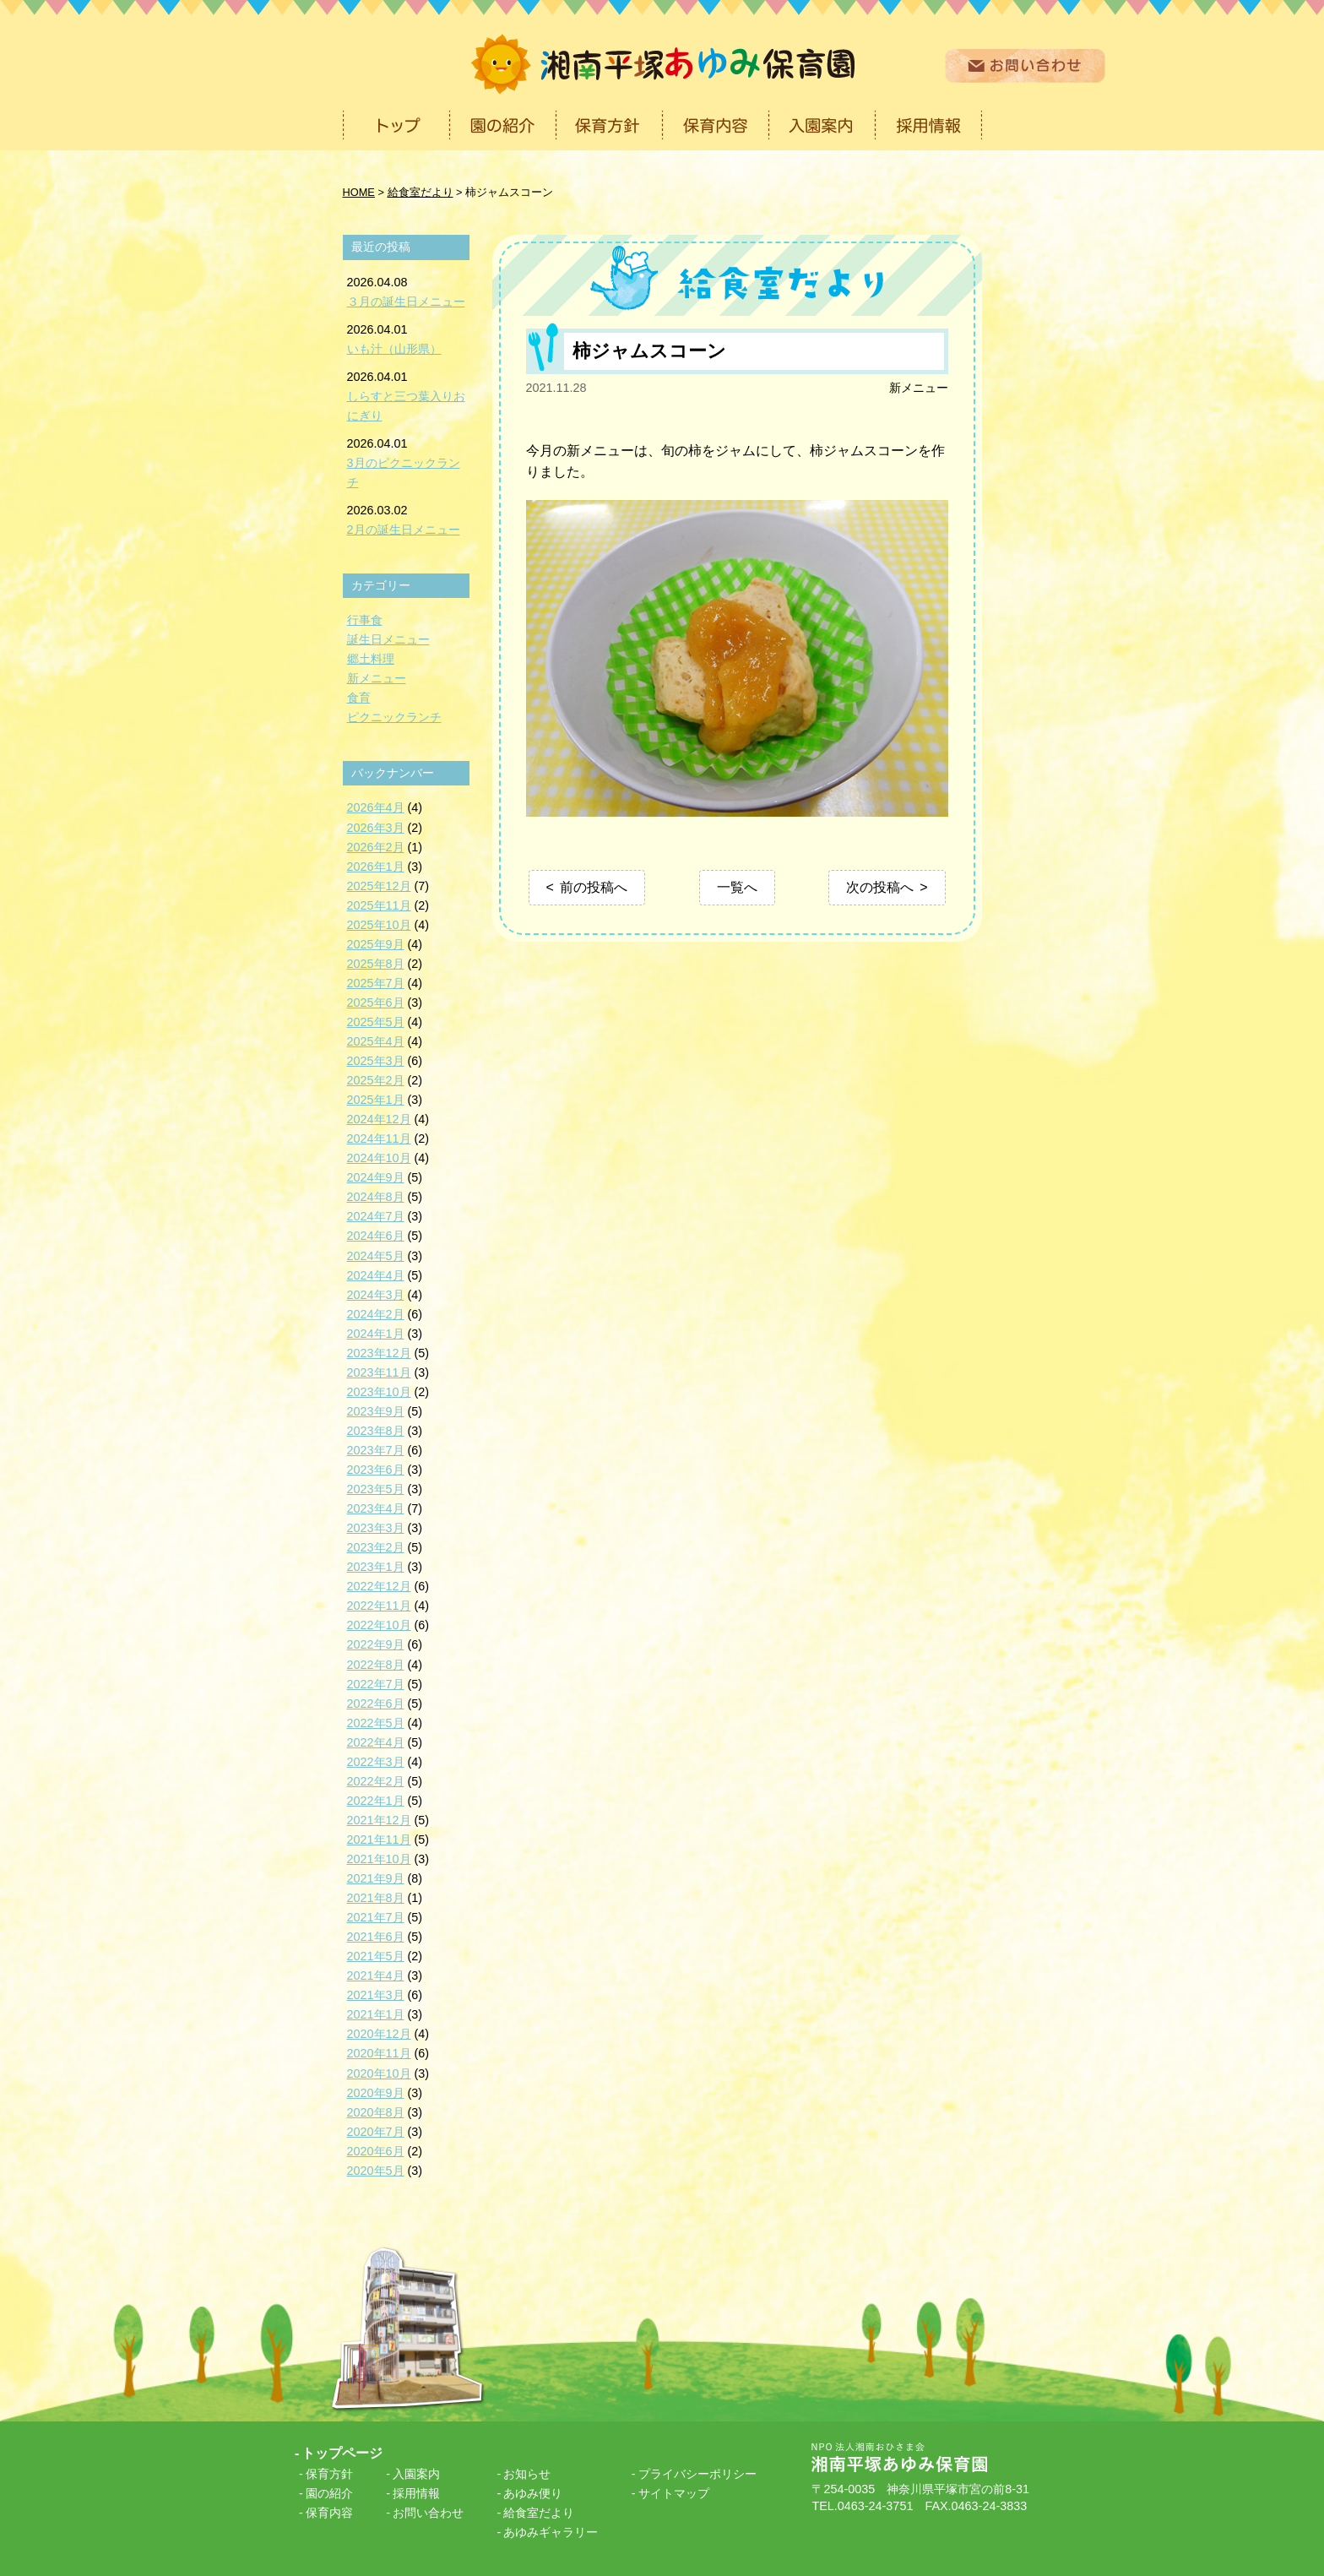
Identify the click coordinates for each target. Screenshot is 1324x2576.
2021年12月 (379, 1820)
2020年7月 (375, 2132)
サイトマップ (673, 2493)
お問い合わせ (428, 2512)
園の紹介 (329, 2493)
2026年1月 (375, 866)
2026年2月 (375, 847)
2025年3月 (375, 1061)
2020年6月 (375, 2151)
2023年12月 (379, 1353)
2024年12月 (379, 1119)
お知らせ (527, 2474)
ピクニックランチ (394, 717)
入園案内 (416, 2474)
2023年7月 (375, 1450)
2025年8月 (375, 963)
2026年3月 (375, 827)
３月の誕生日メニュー (406, 301)
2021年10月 (379, 1859)
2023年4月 (375, 1508)
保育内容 (329, 2512)
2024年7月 (375, 1216)
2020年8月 (375, 2112)
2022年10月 (379, 1625)
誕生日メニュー (388, 639)
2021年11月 (379, 1839)
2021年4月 (375, 1975)
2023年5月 (375, 1489)
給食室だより (538, 2512)
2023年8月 (375, 1430)
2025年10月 (379, 925)
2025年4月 (375, 1041)
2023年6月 (375, 1469)
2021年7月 (375, 1917)
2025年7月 (375, 983)
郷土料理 (370, 659)
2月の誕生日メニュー (403, 529)
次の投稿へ (880, 887)
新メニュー (918, 387)
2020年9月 (375, 2093)
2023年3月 (375, 1528)
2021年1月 (375, 2014)
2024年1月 (375, 1333)
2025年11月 (379, 905)
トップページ (342, 2453)
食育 (359, 697)
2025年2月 (375, 1080)
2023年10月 (379, 1392)
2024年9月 (375, 1177)
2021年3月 (375, 1995)
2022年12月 (379, 1586)
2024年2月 (375, 1314)
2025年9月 (375, 944)
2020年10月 (379, 2073)
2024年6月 (375, 1235)
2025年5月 (375, 1022)
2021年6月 (375, 1936)
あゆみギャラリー (550, 2532)
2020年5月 (375, 2170)
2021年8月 (375, 1898)
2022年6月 (375, 1703)
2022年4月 (375, 1742)
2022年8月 (375, 1664)
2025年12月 (379, 886)
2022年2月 (375, 1781)
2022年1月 (375, 1800)
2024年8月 (375, 1197)
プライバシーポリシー (697, 2474)
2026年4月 (375, 807)
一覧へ (737, 887)
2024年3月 (375, 1295)
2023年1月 (375, 1566)
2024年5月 (375, 1256)
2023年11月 (379, 1372)
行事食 (365, 620)
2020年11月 (379, 2053)
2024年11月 (379, 1138)
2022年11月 (379, 1605)
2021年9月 (375, 1878)
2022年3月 (375, 1762)
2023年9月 (375, 1411)
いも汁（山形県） (394, 349)
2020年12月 (379, 2034)
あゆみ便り (532, 2493)
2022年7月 (375, 1684)
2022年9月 (375, 1644)
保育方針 (329, 2474)
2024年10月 (379, 1158)
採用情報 (416, 2493)
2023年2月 (375, 1547)
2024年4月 (375, 1275)
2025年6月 (375, 1002)
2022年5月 (375, 1723)
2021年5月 (375, 1956)
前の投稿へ (593, 887)
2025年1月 (375, 1099)
